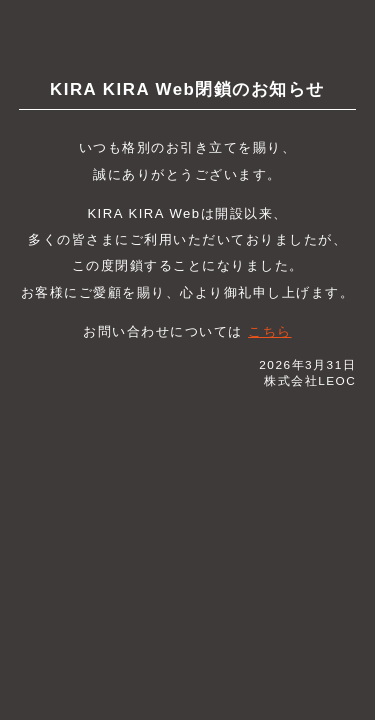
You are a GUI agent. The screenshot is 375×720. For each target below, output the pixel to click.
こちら (270, 331)
